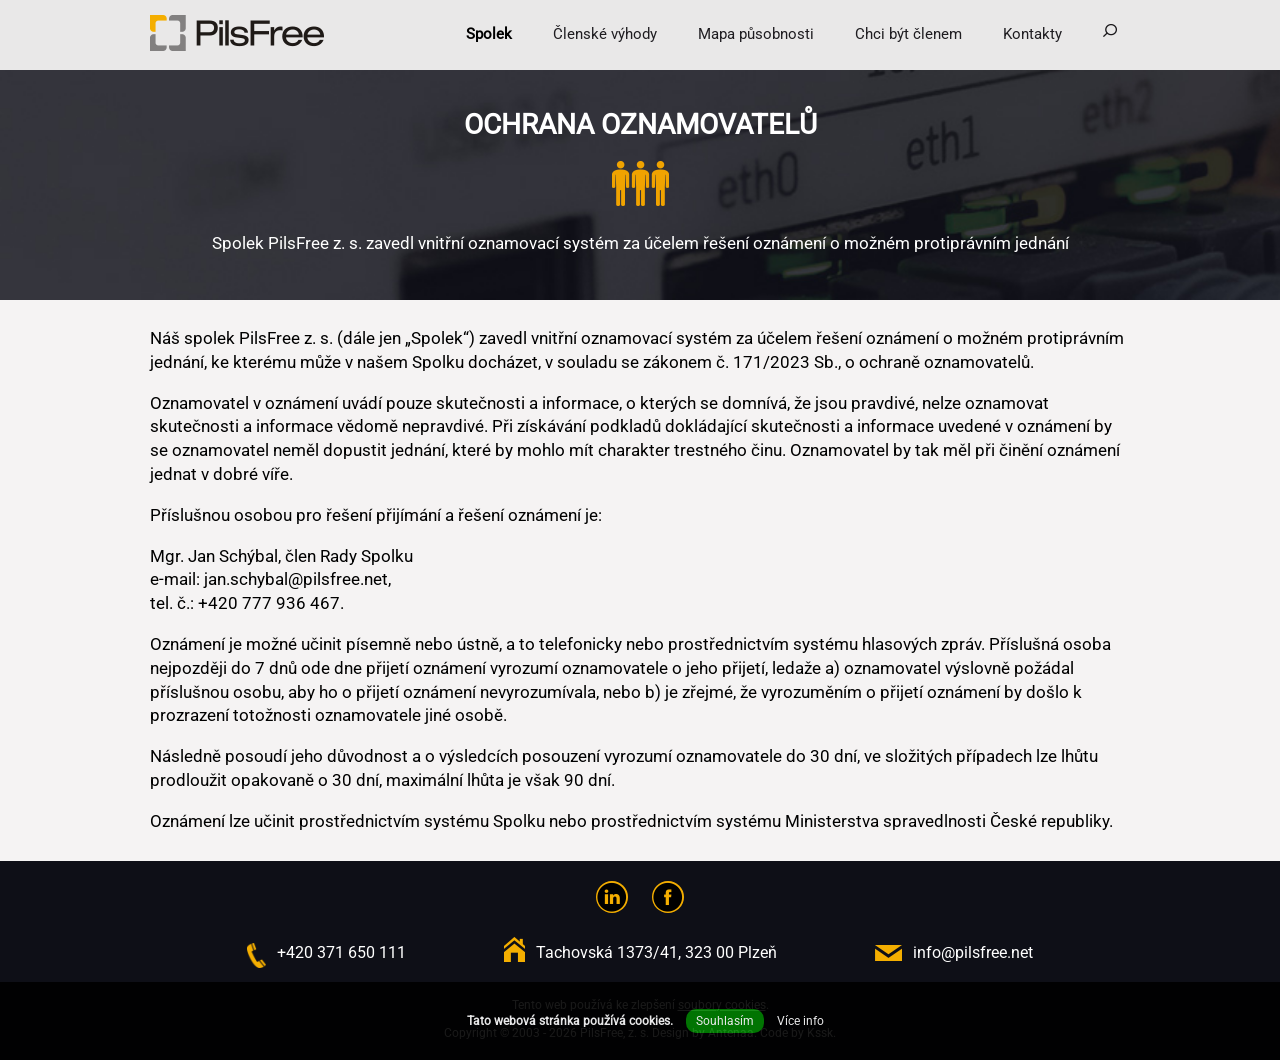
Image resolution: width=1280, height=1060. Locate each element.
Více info (800, 1021)
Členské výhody (605, 34)
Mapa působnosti (756, 34)
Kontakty (1032, 34)
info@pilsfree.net (973, 952)
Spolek (489, 34)
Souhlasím (725, 1021)
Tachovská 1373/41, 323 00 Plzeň (656, 952)
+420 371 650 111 (341, 952)
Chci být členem (908, 34)
